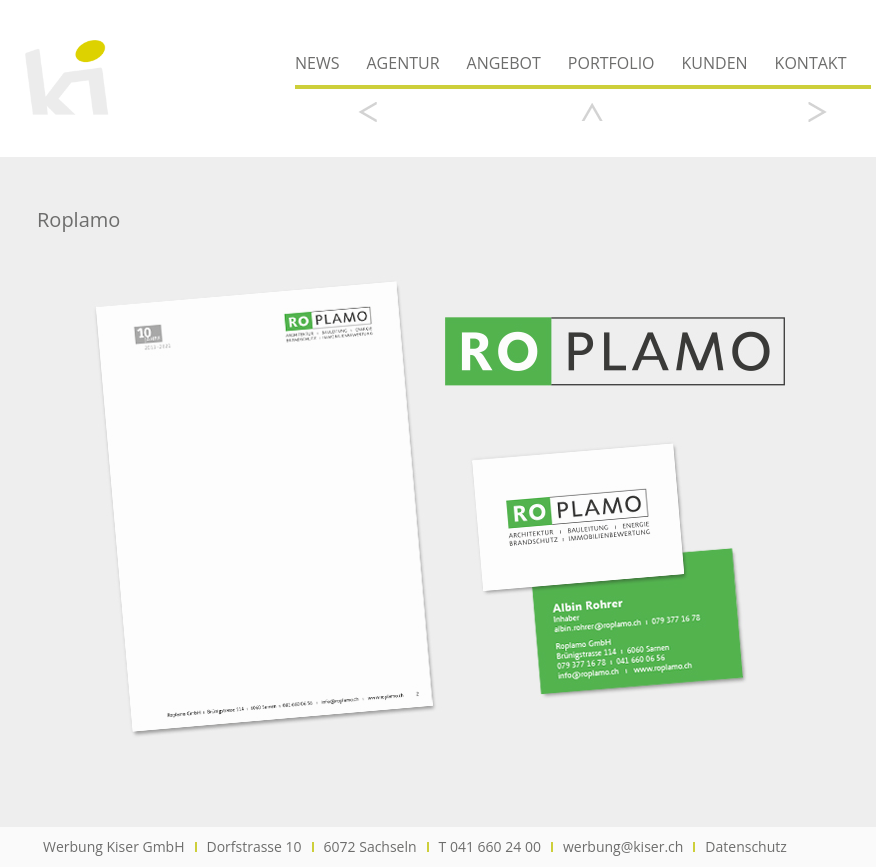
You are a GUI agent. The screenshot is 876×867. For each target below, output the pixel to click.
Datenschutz (745, 846)
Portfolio (611, 63)
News (317, 63)
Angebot (504, 63)
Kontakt (811, 63)
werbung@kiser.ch (623, 847)
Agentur (402, 63)
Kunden (715, 63)
